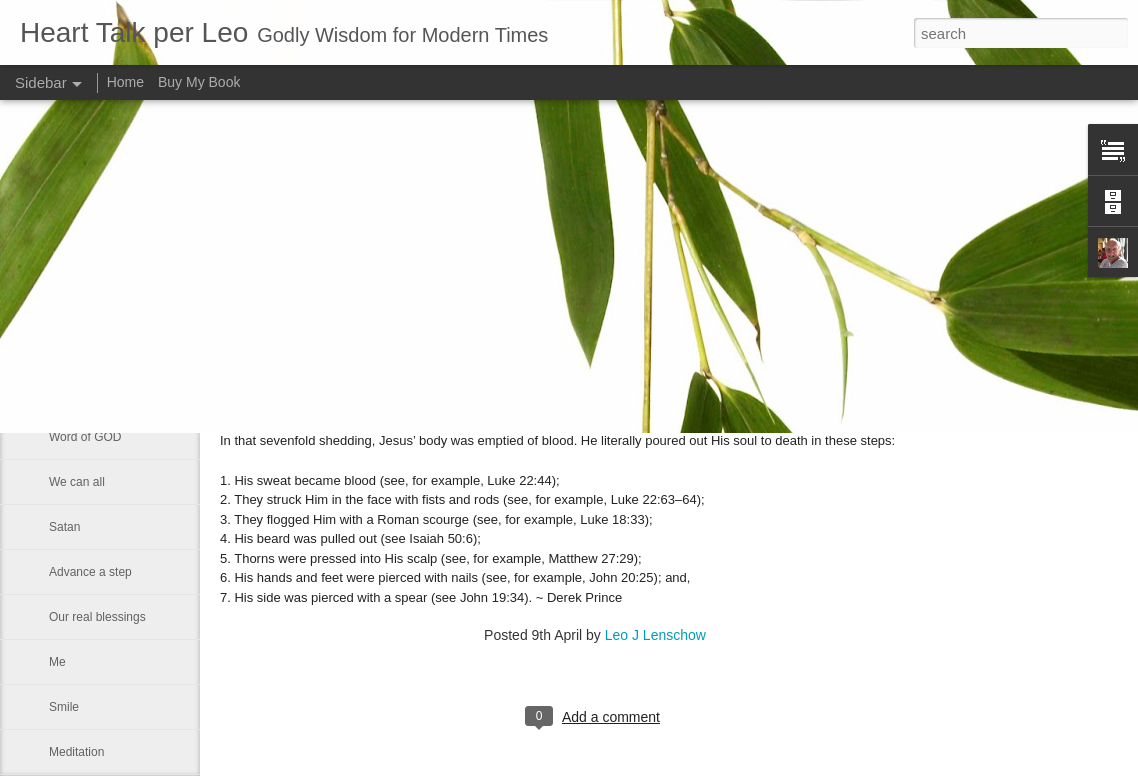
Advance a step (90, 572)
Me (57, 662)
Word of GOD (85, 437)
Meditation (76, 752)
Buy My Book (199, 82)
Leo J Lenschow (655, 635)
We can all (77, 482)
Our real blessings (97, 617)
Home (125, 82)
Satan (64, 527)
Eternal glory (82, 347)
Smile (64, 707)
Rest (61, 392)
